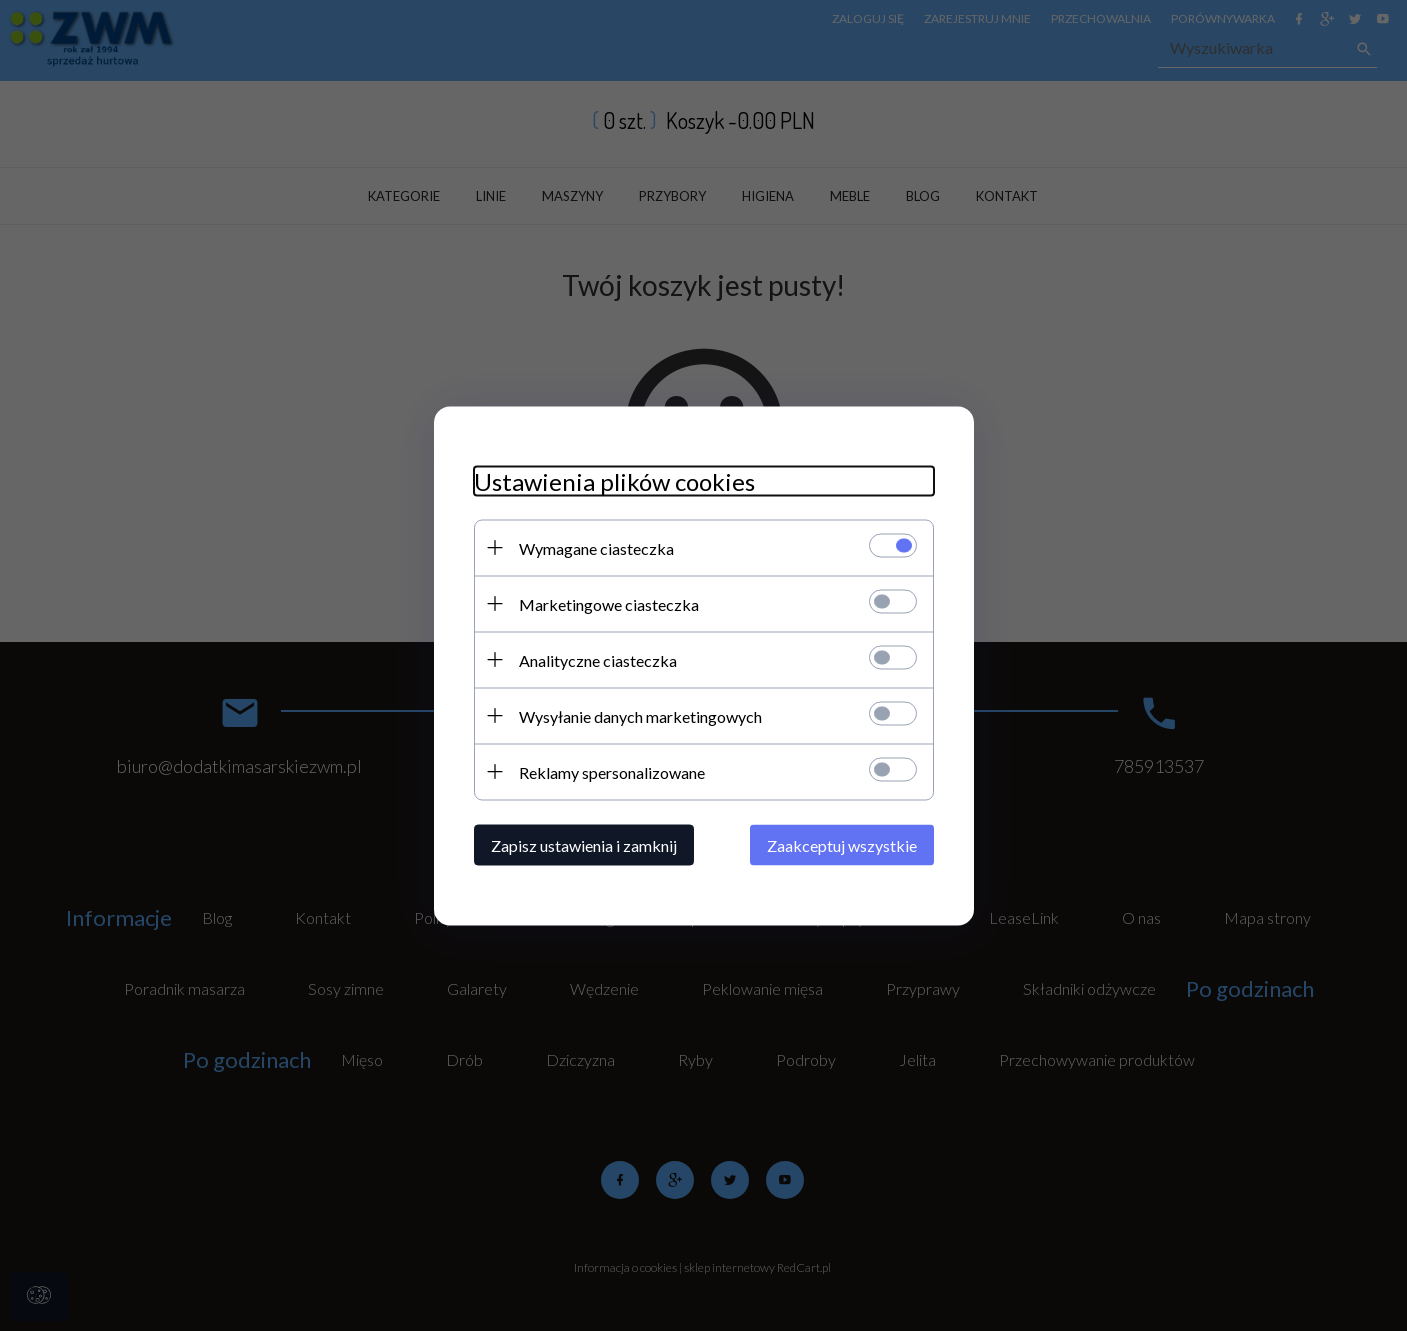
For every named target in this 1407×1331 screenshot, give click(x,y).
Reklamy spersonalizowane (612, 771)
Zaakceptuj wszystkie (842, 844)
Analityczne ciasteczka (598, 659)
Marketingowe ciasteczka (609, 603)
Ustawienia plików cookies (614, 480)
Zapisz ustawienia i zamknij (584, 844)
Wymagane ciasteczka (596, 547)
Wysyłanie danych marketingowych (640, 715)
